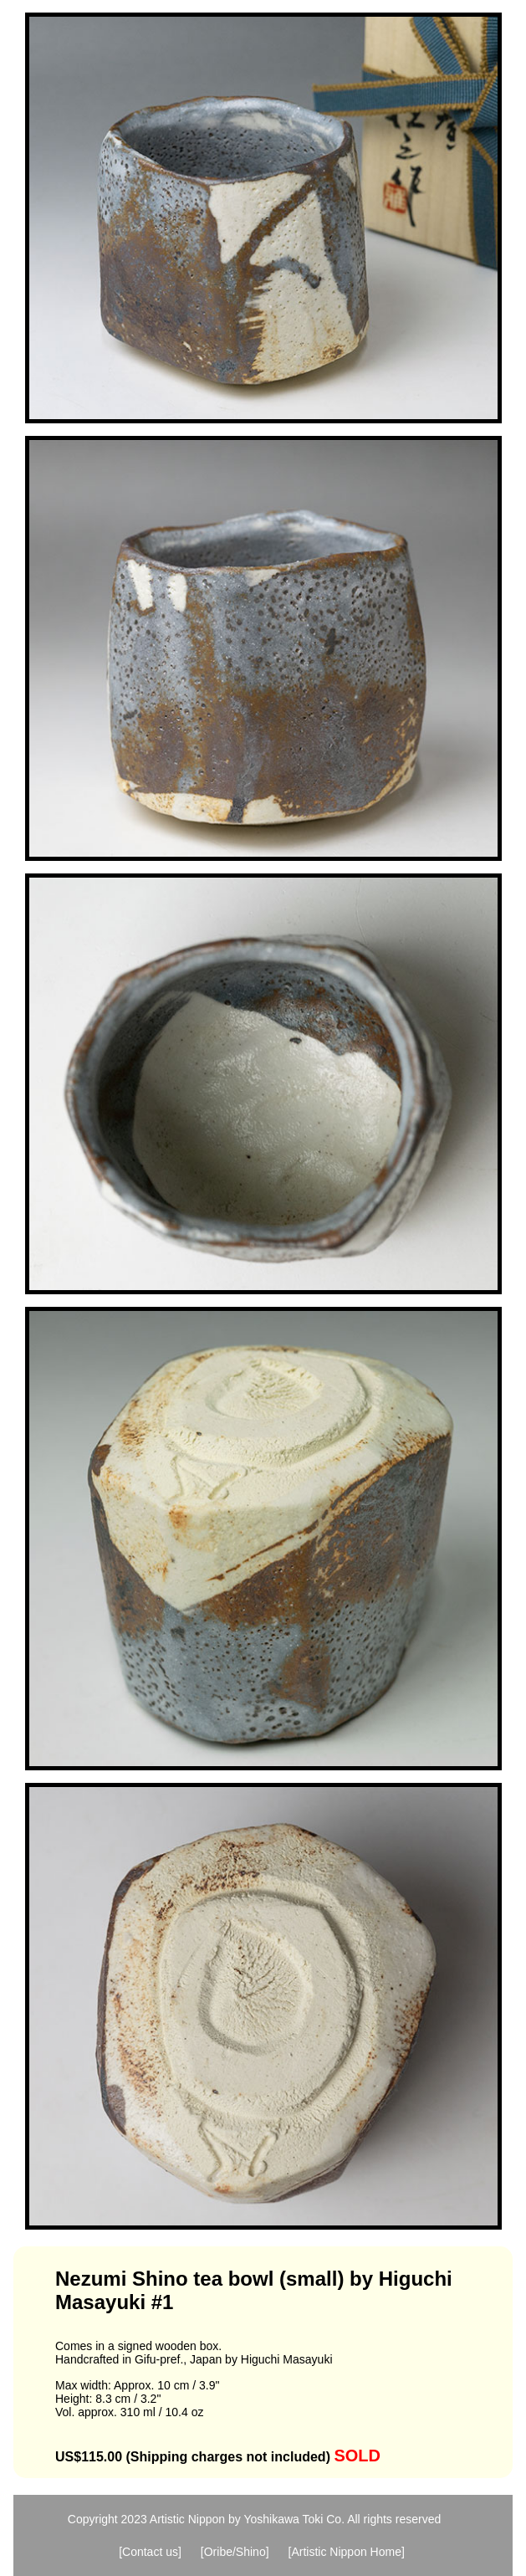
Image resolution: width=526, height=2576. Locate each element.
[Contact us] (150, 2551)
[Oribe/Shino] (235, 2551)
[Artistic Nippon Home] (347, 2551)
